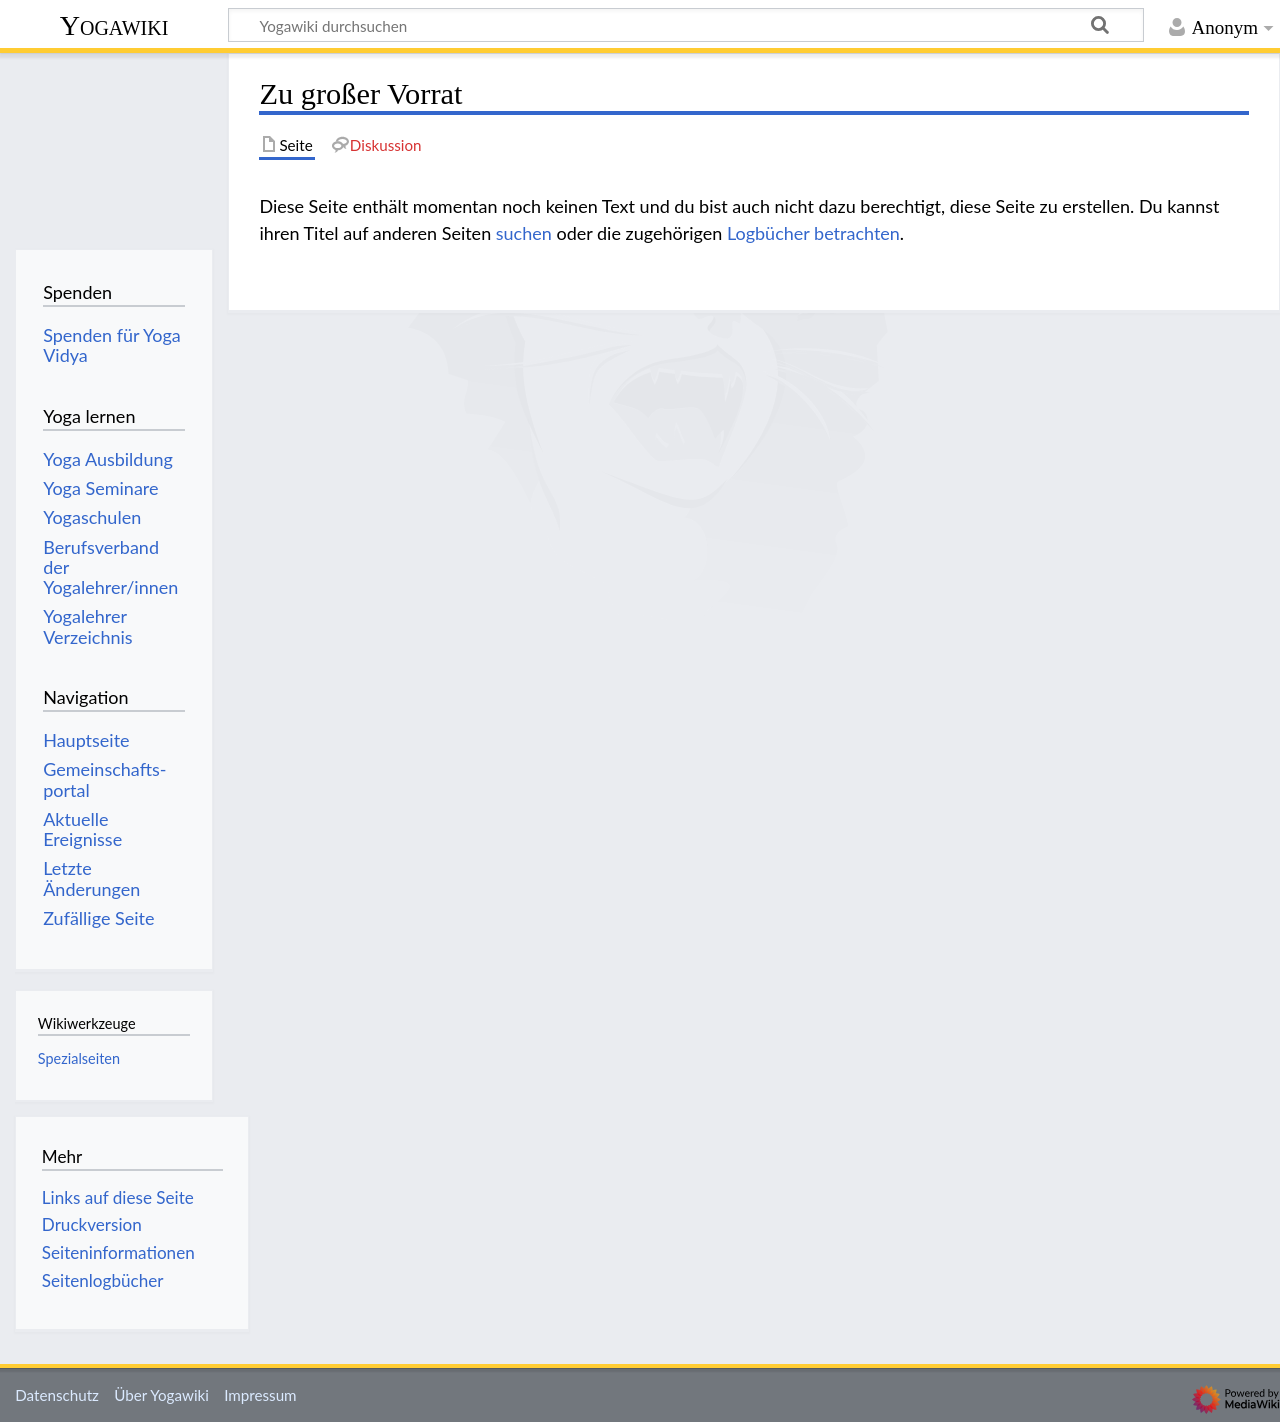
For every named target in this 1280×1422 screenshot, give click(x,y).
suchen (524, 233)
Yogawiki (114, 25)
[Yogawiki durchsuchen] (686, 25)
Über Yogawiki (161, 1395)
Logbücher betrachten (813, 233)
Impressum (260, 1395)
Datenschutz (57, 1395)
